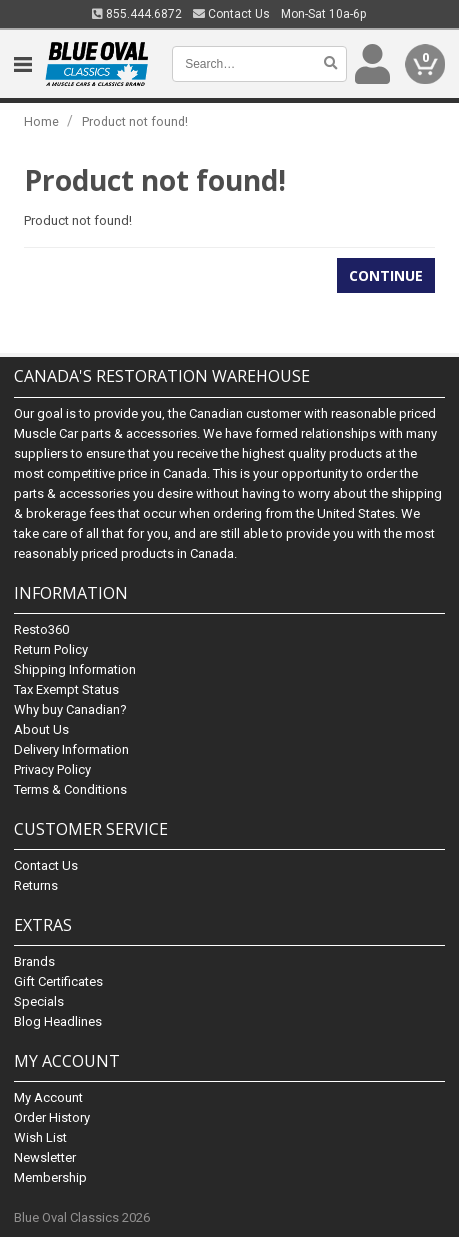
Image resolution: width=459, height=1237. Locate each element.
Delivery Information (71, 749)
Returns (36, 885)
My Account (48, 1097)
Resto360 (41, 629)
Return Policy (51, 649)
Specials (39, 1001)
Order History (52, 1117)
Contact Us (231, 14)
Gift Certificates (58, 981)
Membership (50, 1177)
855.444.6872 (137, 14)
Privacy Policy (52, 769)
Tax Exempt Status (66, 689)
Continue (386, 275)
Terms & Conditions (70, 789)
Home (41, 121)
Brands (34, 961)
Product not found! (135, 121)
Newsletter (45, 1157)
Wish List (40, 1137)
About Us (41, 729)
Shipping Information (75, 669)
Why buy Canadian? (70, 709)
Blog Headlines (58, 1021)
